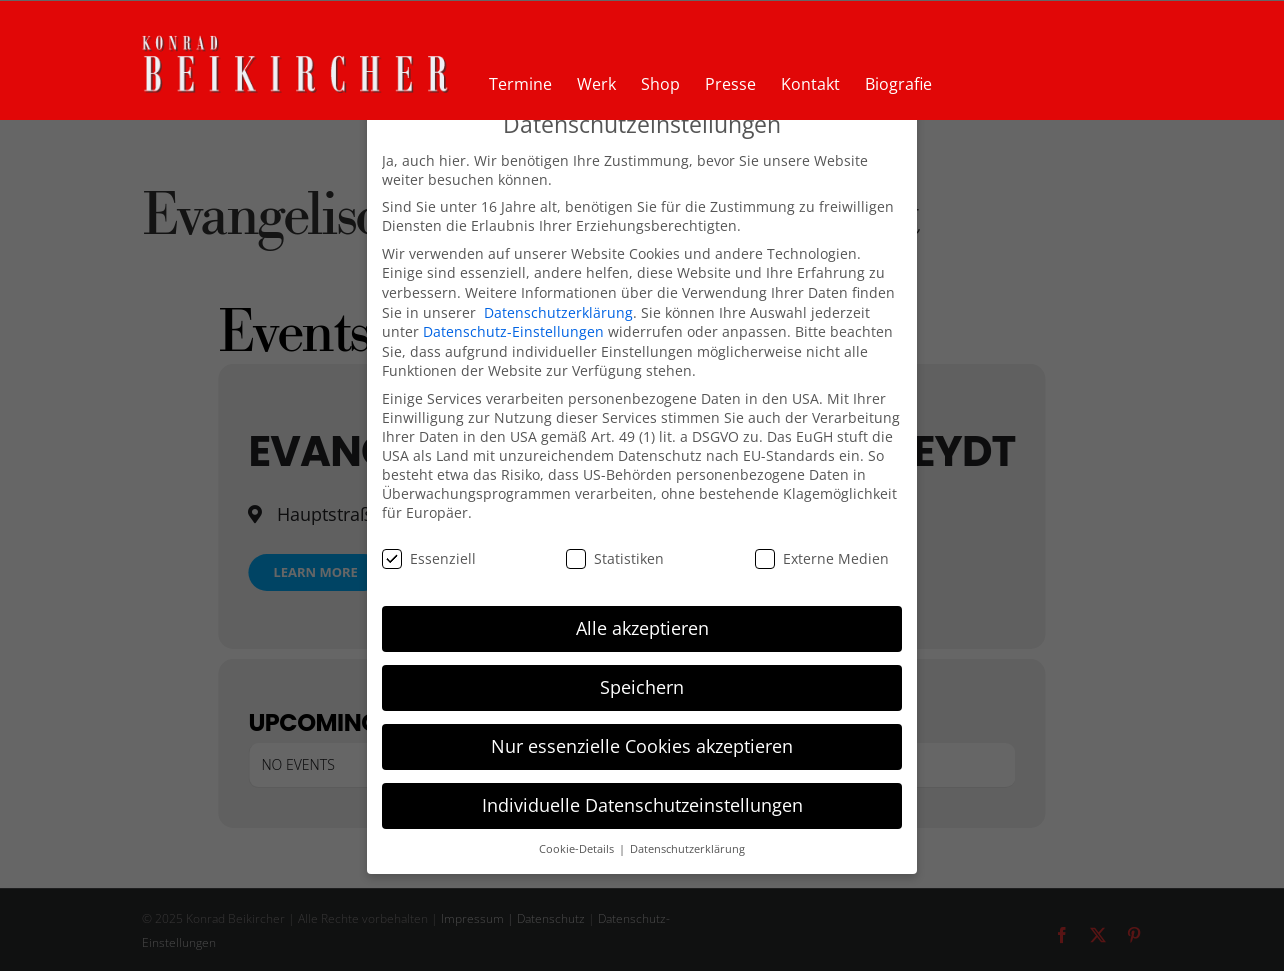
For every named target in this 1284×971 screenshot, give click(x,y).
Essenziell (429, 558)
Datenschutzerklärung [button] (687, 849)
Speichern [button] (642, 687)
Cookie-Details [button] (578, 849)
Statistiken (615, 558)
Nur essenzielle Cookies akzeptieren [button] (642, 746)
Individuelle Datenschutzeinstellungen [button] (642, 805)
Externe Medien (822, 558)
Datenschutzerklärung (558, 312)
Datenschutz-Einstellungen (513, 331)
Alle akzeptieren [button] (642, 628)
